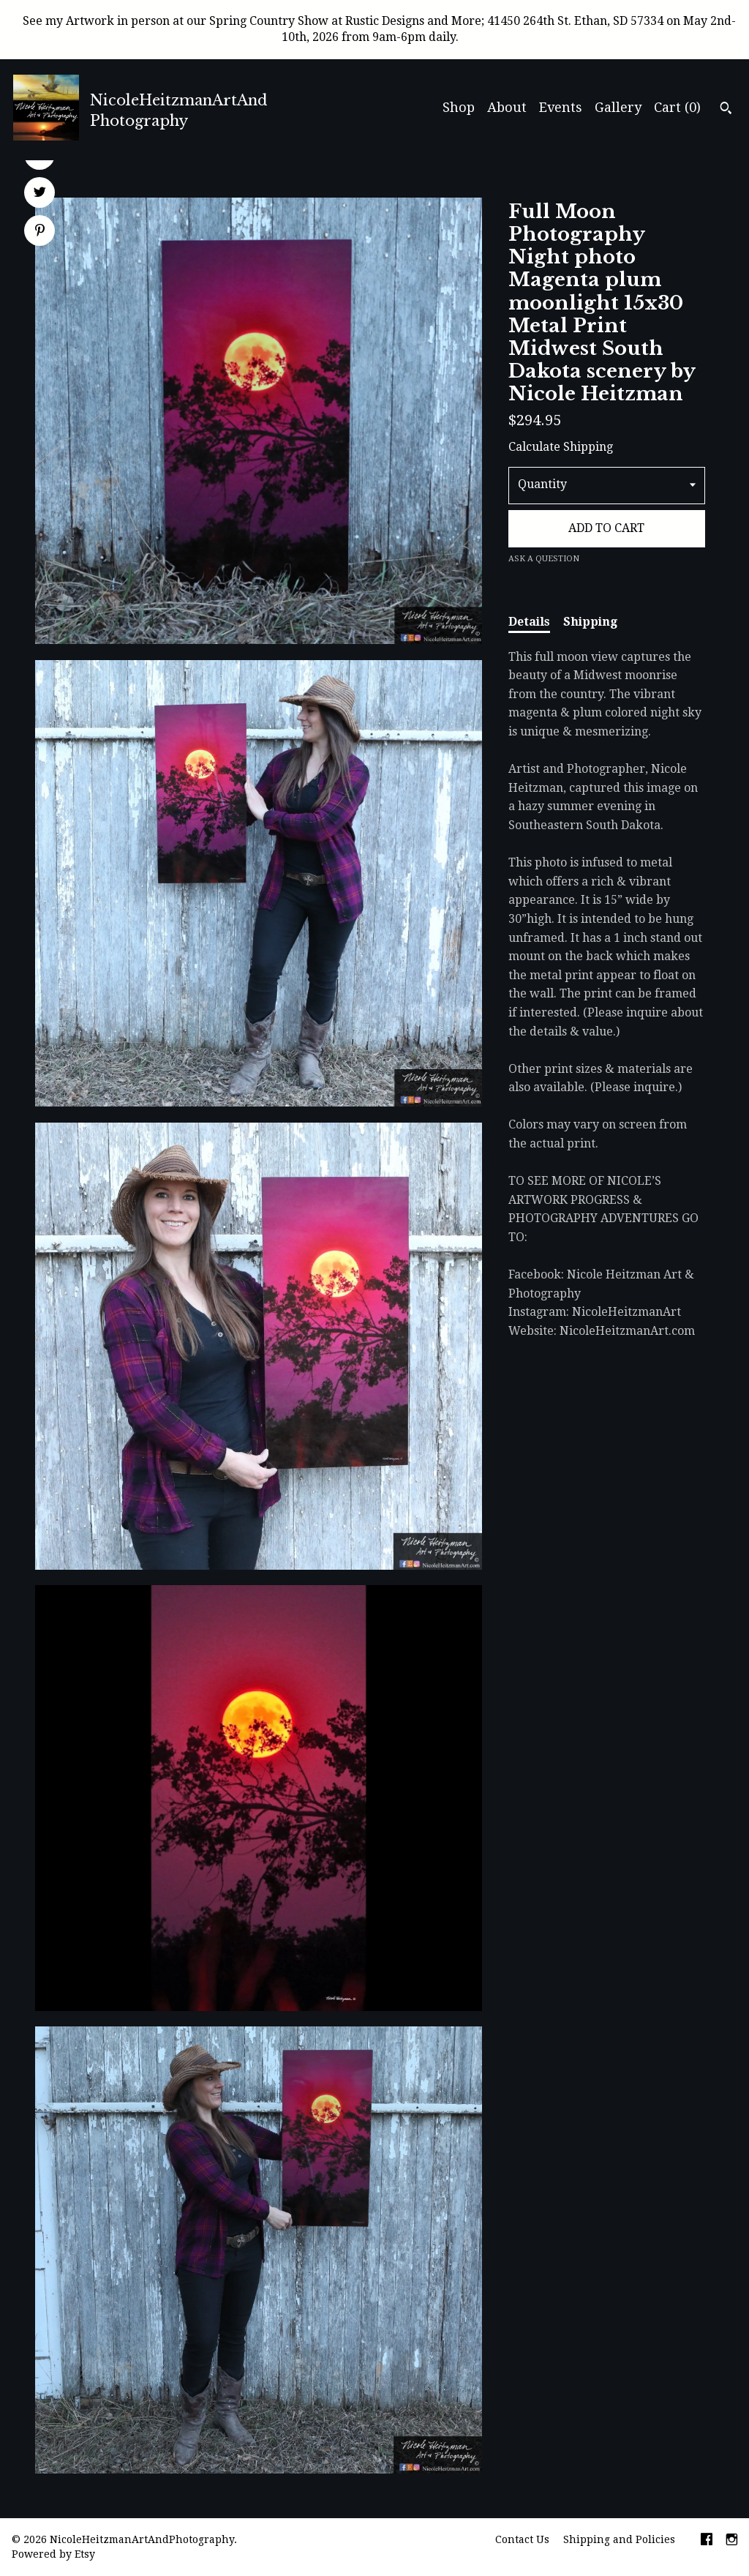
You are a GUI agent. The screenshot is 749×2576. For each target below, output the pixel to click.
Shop (459, 107)
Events (560, 107)
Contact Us (522, 2539)
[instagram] (731, 2541)
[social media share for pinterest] (40, 232)
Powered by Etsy (53, 2554)
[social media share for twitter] (40, 194)
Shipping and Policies (619, 2539)
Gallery (618, 107)
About (507, 107)
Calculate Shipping (560, 447)
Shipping (590, 622)
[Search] (725, 110)
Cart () (677, 107)
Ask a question (543, 559)
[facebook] (706, 2541)
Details (529, 622)
